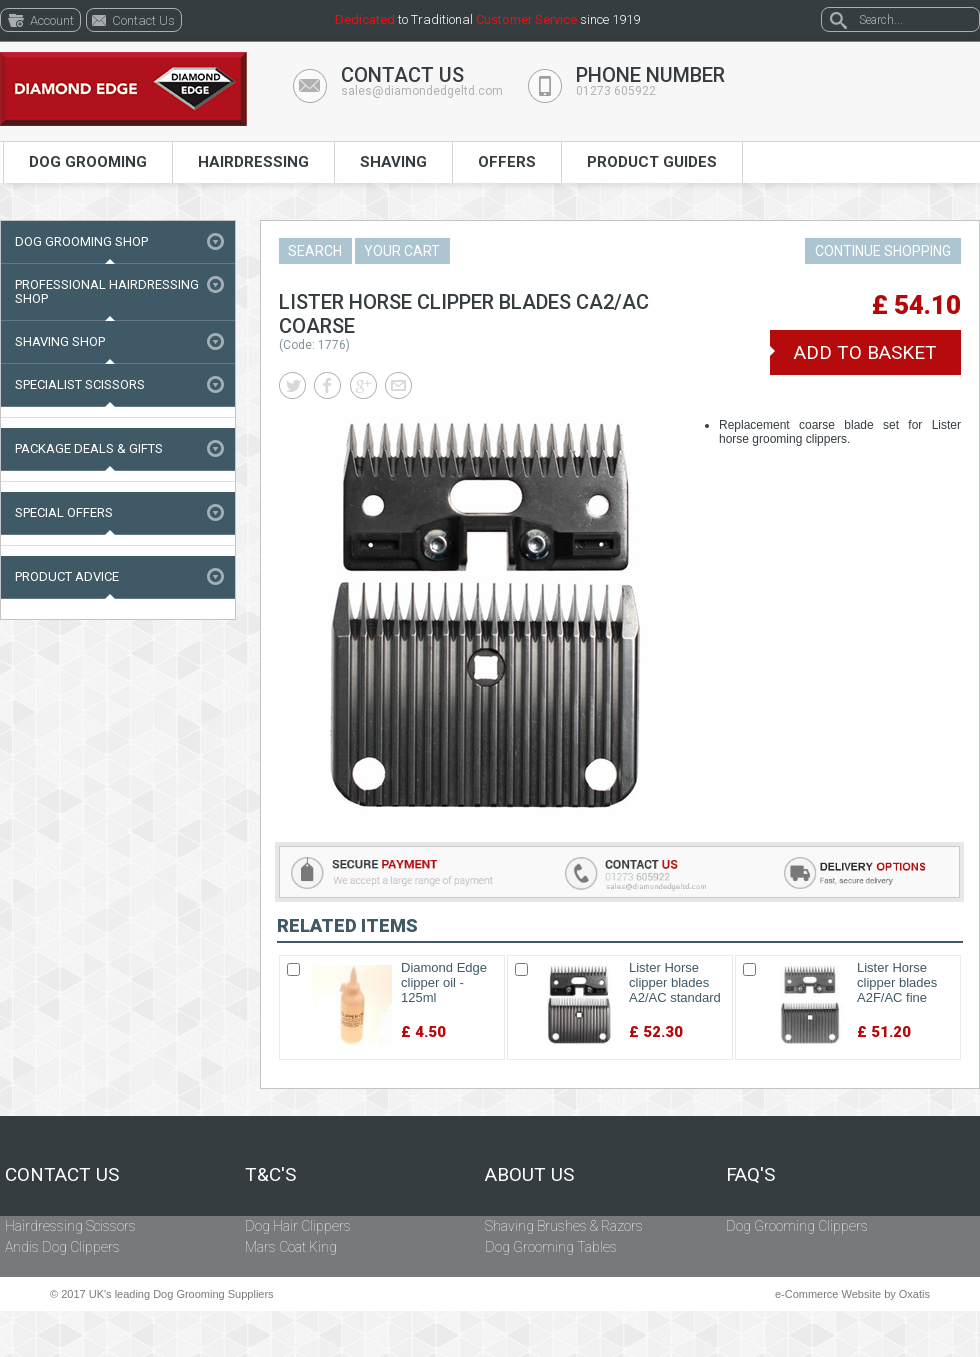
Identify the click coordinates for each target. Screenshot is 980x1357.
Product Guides (652, 162)
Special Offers (64, 512)
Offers (507, 162)
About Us (529, 1175)
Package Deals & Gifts (89, 448)
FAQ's (750, 1175)
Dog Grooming (88, 162)
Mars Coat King (291, 1247)
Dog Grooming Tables (551, 1247)
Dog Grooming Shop (81, 241)
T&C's (270, 1175)
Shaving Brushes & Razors (564, 1226)
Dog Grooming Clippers (797, 1226)
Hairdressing (253, 162)
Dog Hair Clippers (298, 1226)
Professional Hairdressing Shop (107, 291)
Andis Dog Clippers (62, 1247)
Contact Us (62, 1175)
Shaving (393, 162)
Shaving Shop (60, 341)
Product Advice (67, 576)
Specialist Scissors (80, 384)
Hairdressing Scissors (70, 1226)
